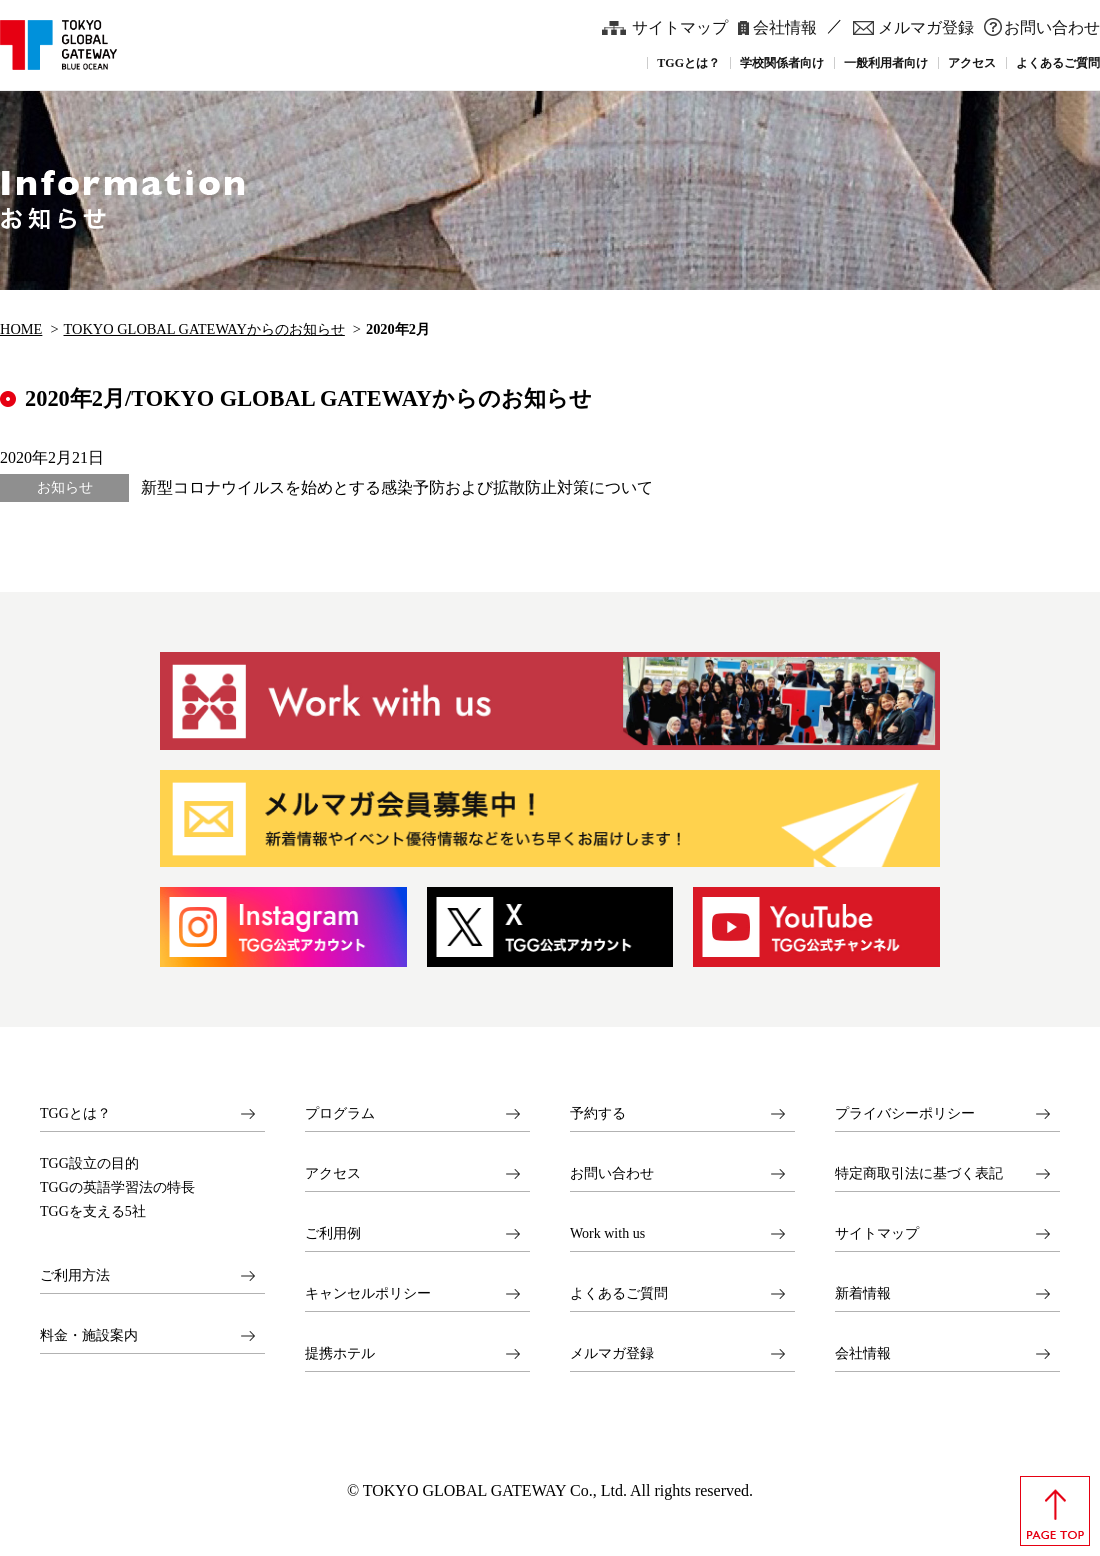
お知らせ (65, 487)
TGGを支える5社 (93, 1212)
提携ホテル (340, 1353)
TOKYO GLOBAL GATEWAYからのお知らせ (204, 329)
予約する (598, 1113)
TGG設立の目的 (89, 1164)
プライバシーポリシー (905, 1113)
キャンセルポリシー (368, 1293)
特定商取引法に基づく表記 (919, 1173)
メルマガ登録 (926, 27)
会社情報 (785, 27)
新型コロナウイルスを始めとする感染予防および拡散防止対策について (397, 487)
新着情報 (863, 1293)
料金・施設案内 (89, 1335)
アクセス (333, 1173)
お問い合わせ (1052, 27)
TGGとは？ (75, 1113)
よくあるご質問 (619, 1293)
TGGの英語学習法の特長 (117, 1188)
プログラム (340, 1113)
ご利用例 (333, 1233)
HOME (21, 329)
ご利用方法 (75, 1275)
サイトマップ (680, 27)
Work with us (607, 1233)
